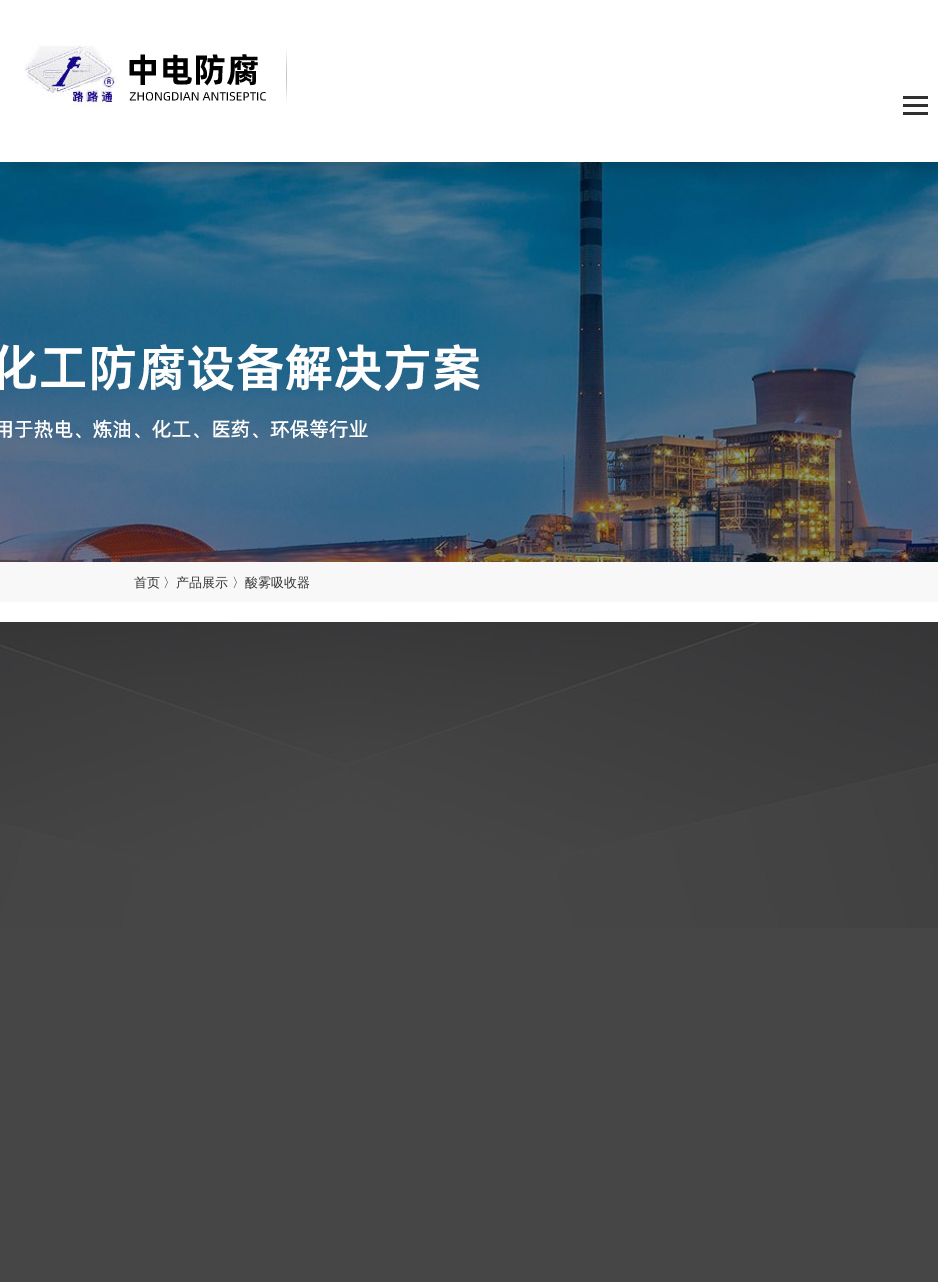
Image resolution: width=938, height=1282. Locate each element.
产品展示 (202, 582)
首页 (147, 582)
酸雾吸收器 (277, 582)
